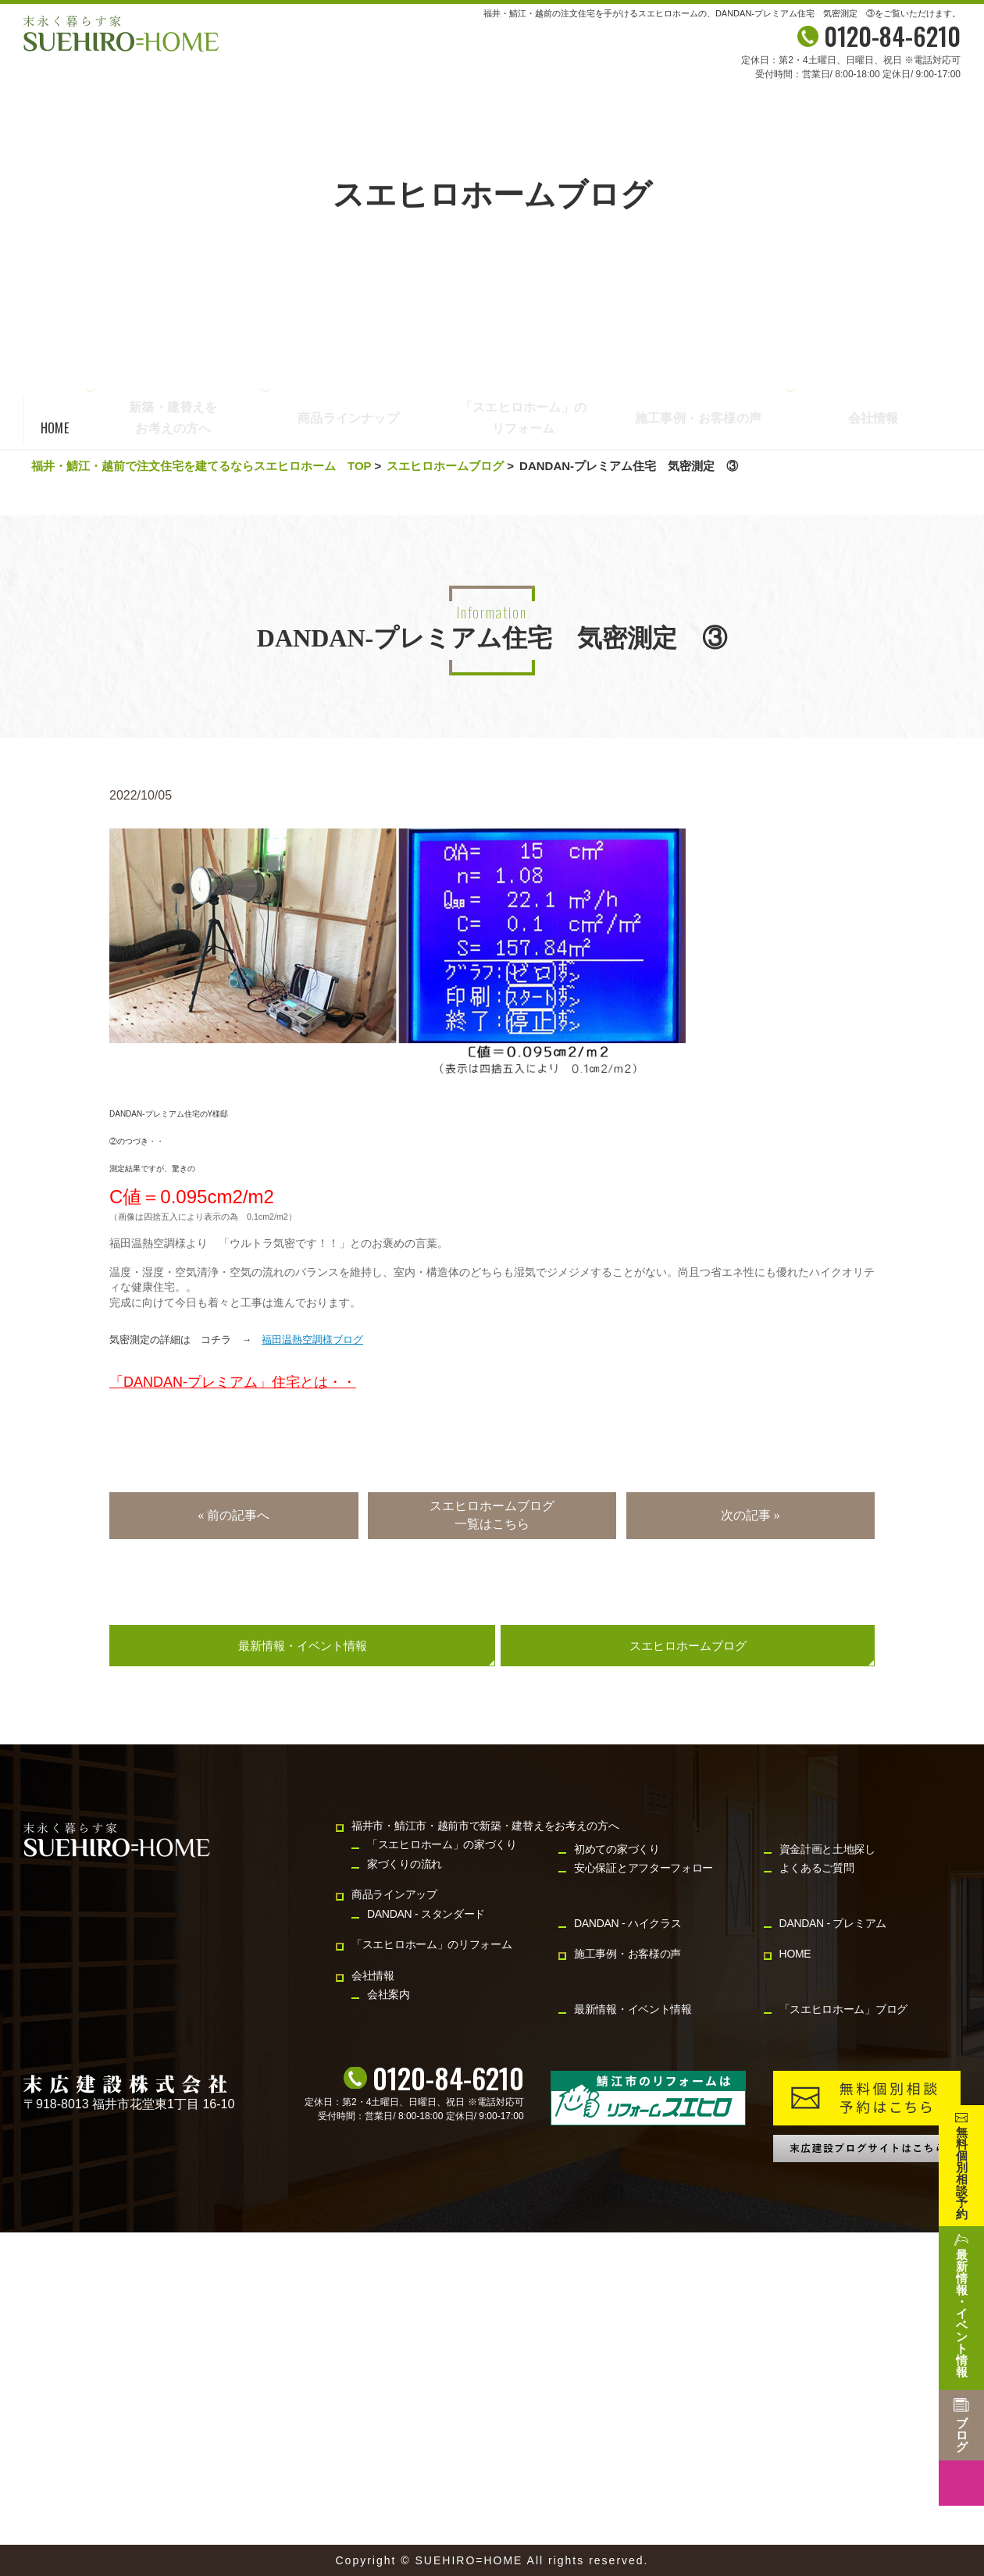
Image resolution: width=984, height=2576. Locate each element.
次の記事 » (750, 1515)
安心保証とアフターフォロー (643, 1868)
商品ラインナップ (348, 419)
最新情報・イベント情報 (302, 1646)
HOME (55, 428)
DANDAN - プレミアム (832, 1923)
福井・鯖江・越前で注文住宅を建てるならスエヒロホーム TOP (201, 465)
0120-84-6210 (448, 2078)
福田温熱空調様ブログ (312, 1339)
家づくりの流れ (404, 1864)
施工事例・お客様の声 (698, 419)
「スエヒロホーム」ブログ (843, 2009)
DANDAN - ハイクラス (627, 1923)
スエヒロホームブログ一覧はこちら (492, 1514)
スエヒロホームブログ (445, 465)
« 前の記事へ (233, 1515)
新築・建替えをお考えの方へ (173, 417)
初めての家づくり (617, 1849)
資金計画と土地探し (827, 1849)
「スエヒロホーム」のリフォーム (523, 419)
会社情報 (873, 419)
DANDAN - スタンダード (426, 1914)
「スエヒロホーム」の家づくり (442, 1844)
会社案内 (388, 1994)
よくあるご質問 (816, 1868)
